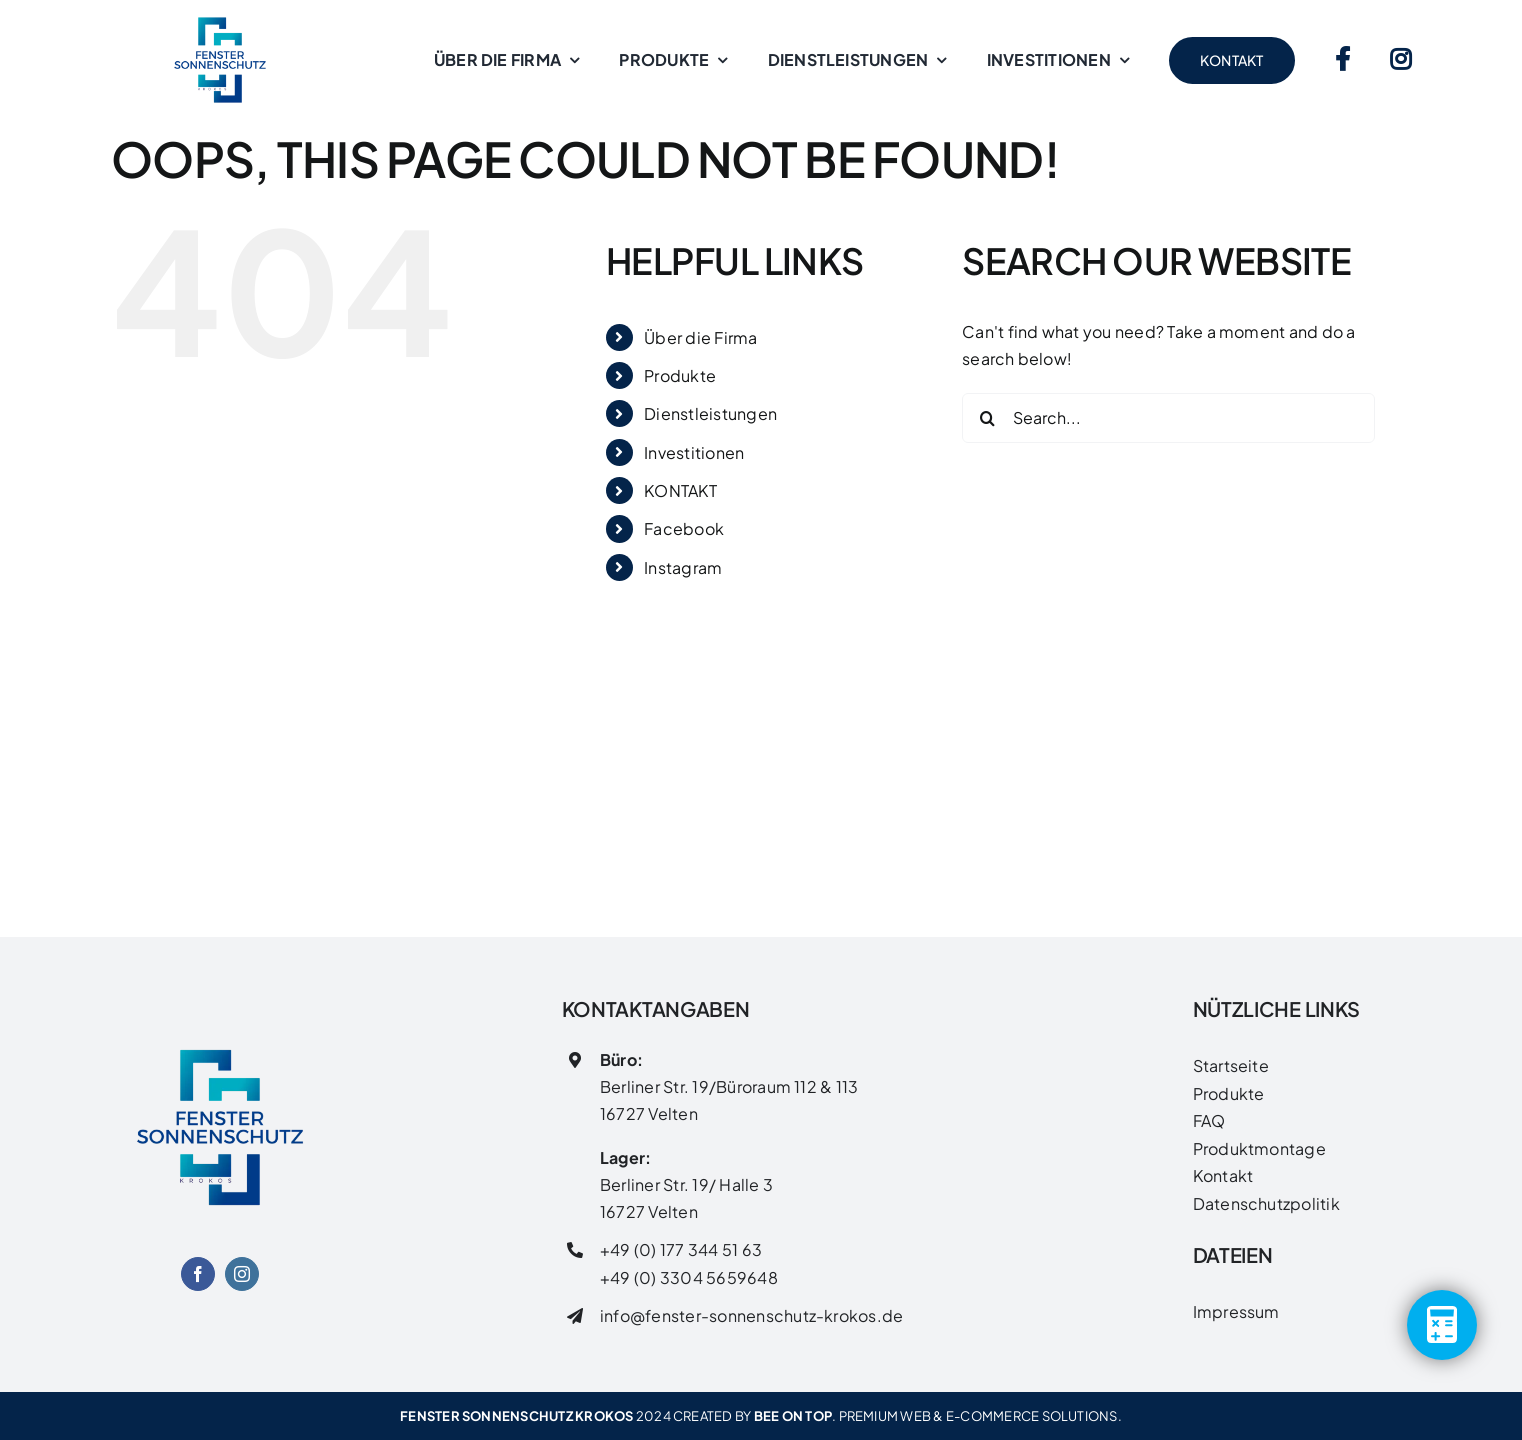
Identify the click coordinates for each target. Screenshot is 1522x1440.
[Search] (987, 418)
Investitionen (694, 452)
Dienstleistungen (710, 413)
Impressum (1236, 1311)
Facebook (684, 528)
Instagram (683, 567)
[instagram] (242, 1274)
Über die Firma (700, 337)
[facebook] (198, 1274)
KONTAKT (680, 490)
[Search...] (1168, 418)
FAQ (1209, 1120)
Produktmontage (1259, 1148)
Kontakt (1223, 1175)
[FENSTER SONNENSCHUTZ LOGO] (220, 1025)
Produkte (680, 375)
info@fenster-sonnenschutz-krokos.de (751, 1315)
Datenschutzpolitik (1266, 1203)
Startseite (1231, 1065)
